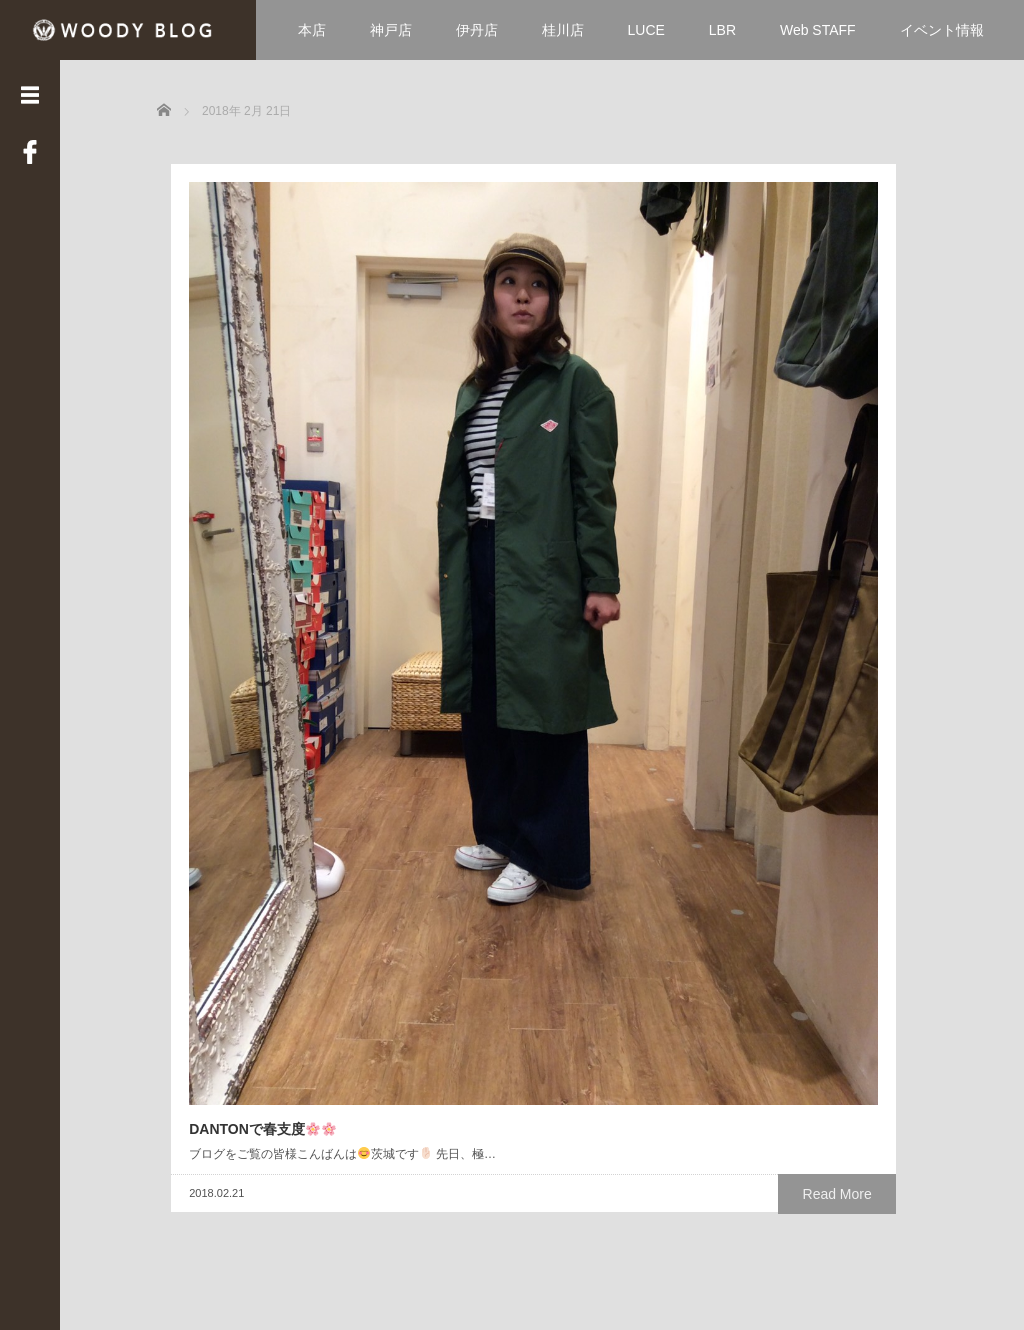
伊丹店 (477, 30)
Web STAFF (818, 30)
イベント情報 (942, 30)
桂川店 (563, 30)
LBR (722, 30)
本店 (312, 30)
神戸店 (391, 30)
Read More (347, 630)
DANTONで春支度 (248, 545)
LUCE (646, 30)
